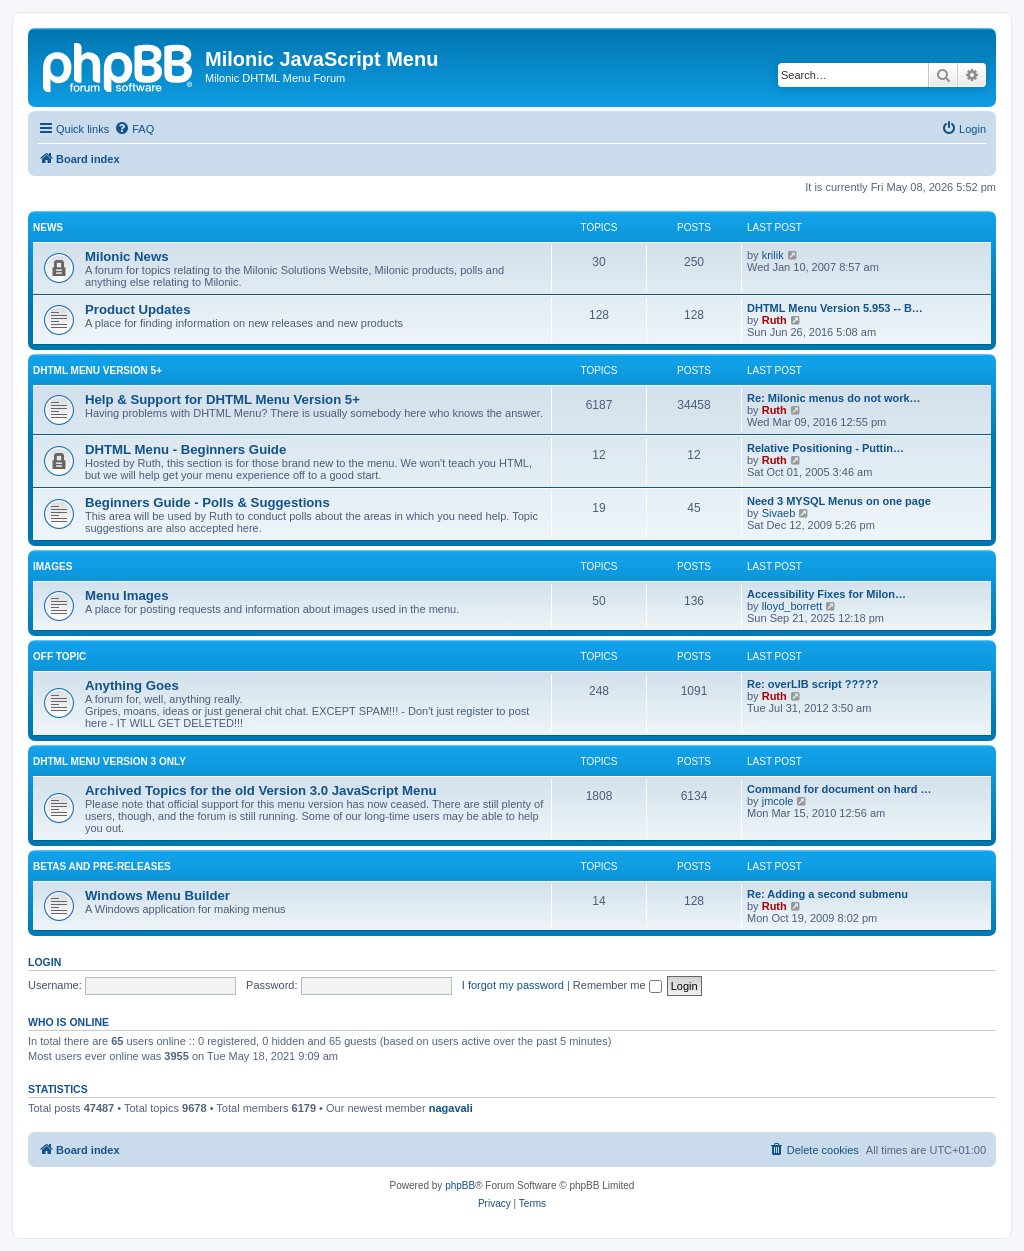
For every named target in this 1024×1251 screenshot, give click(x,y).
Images (52, 566)
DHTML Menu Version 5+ (97, 370)
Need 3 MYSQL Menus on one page (839, 501)
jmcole (778, 801)
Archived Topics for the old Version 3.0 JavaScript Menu (261, 790)
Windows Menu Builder (157, 895)
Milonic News (127, 256)
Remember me (617, 985)
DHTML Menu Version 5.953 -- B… (835, 308)
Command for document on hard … (839, 789)
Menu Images (127, 595)
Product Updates (138, 309)
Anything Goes (132, 685)
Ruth (774, 320)
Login (44, 962)
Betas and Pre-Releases (102, 866)
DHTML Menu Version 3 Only (109, 761)
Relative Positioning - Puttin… (825, 448)
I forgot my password (513, 985)
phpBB (460, 1185)
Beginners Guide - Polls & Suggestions (207, 502)
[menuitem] (134, 129)
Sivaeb (779, 513)
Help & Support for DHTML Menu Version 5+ (222, 399)
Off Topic (59, 656)
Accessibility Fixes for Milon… (826, 594)
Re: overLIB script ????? (812, 684)
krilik (773, 255)
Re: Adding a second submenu (827, 894)
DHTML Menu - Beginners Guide (185, 449)
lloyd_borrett (792, 606)
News (48, 227)
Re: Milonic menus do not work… (834, 398)
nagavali (451, 1108)
